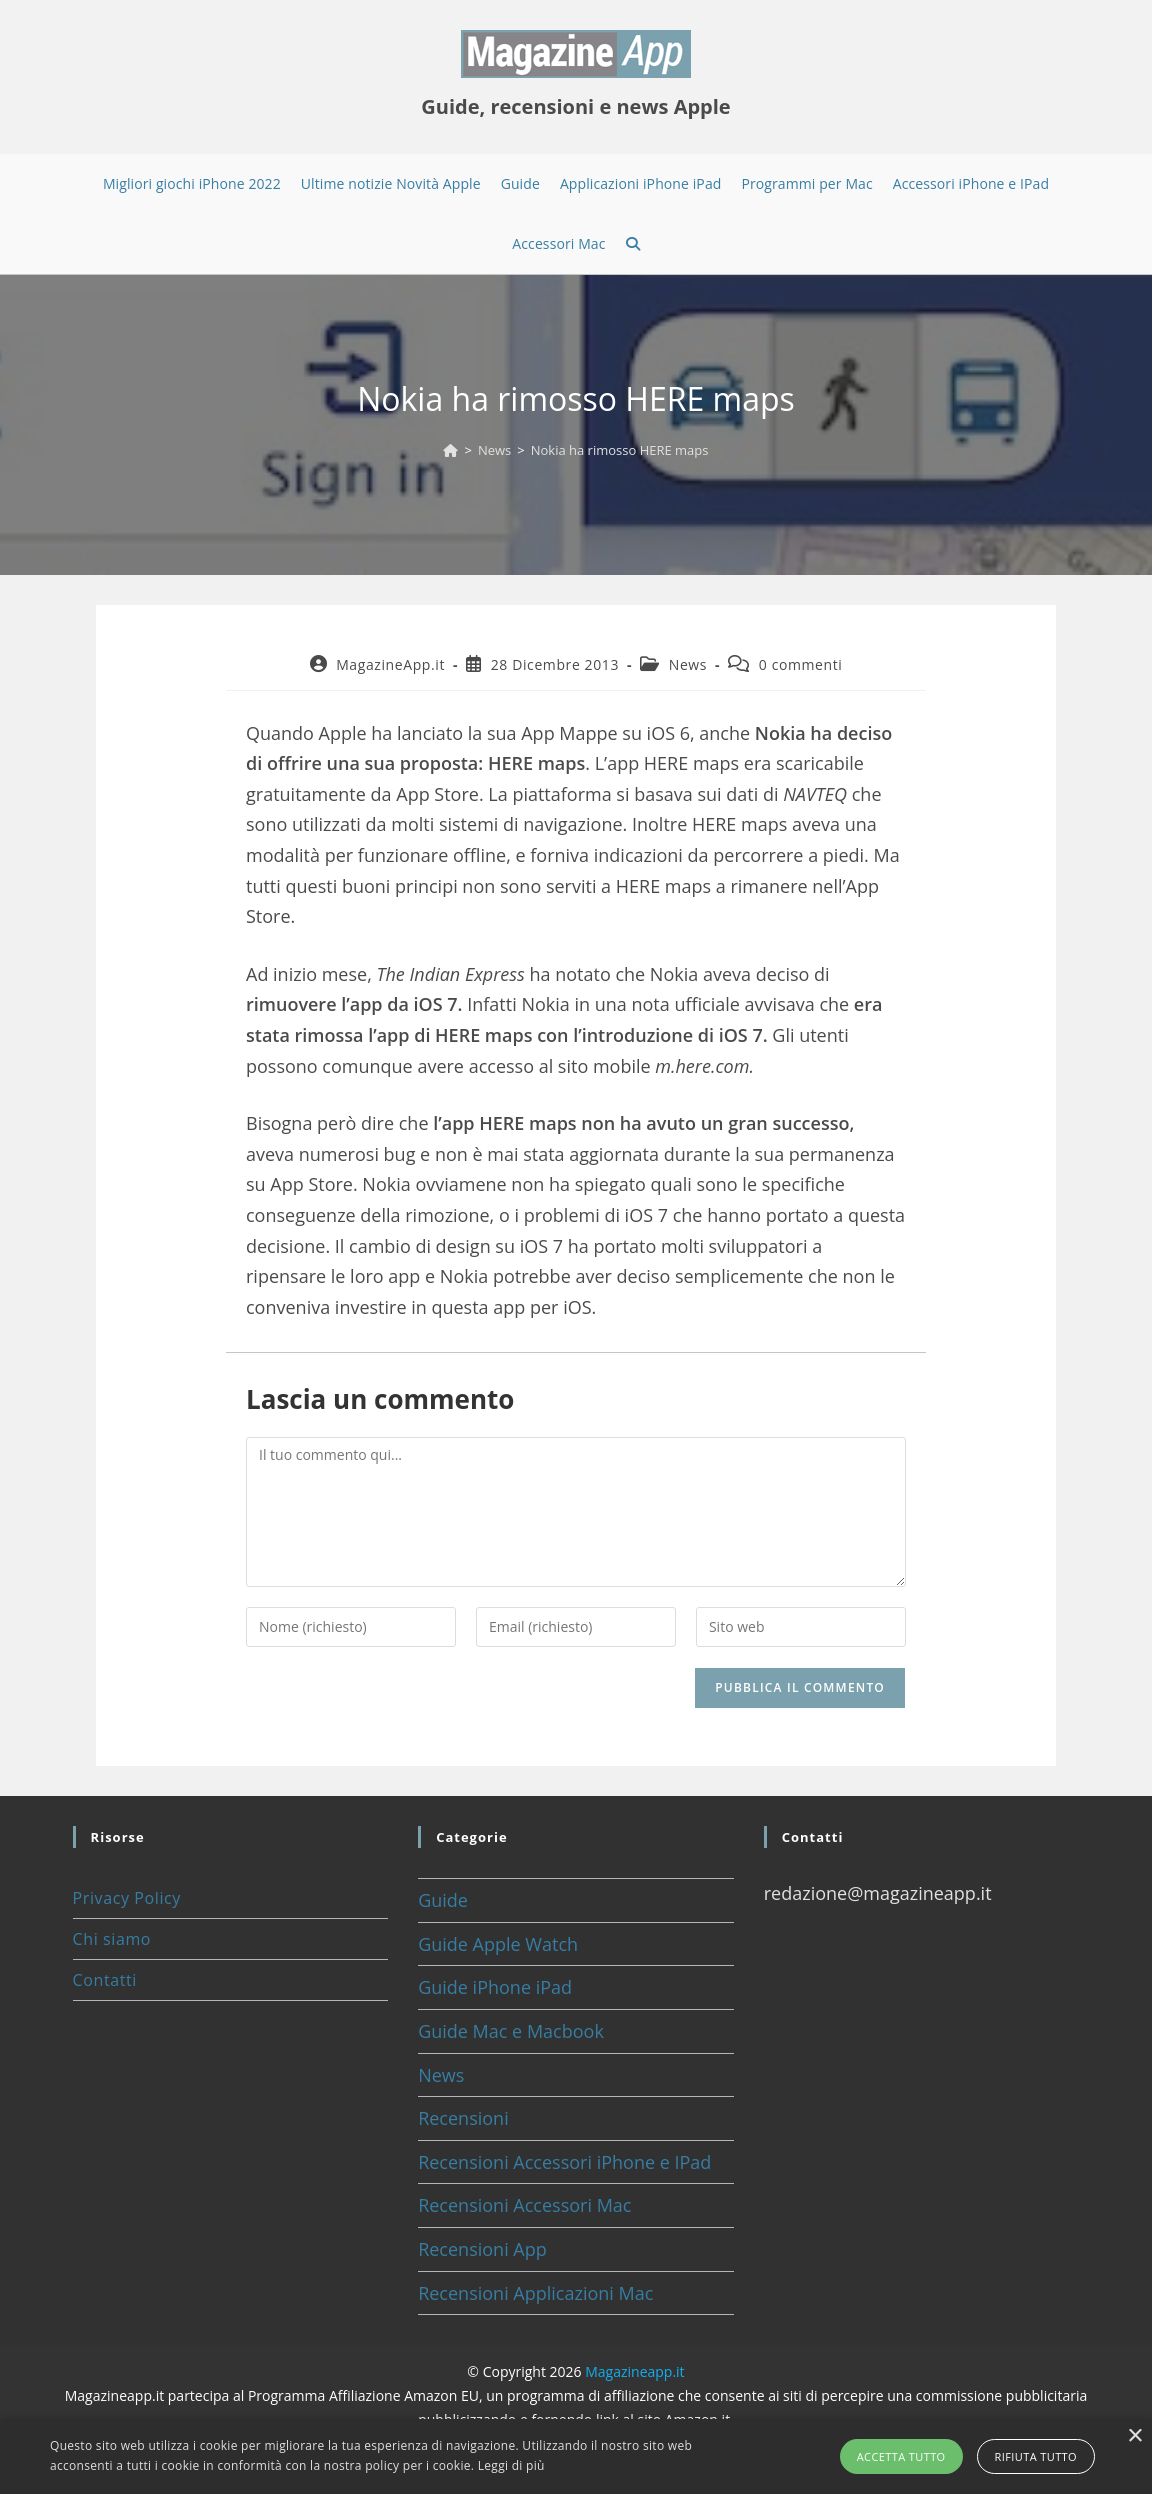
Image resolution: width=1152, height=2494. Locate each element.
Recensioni (463, 2118)
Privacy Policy (127, 1898)
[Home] (450, 450)
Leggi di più (511, 2465)
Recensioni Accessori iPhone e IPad (564, 2162)
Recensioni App (482, 2249)
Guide (443, 1900)
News (688, 664)
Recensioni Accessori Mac (524, 2205)
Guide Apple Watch (498, 1944)
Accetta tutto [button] (901, 2456)
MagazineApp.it (390, 664)
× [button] (1134, 2436)
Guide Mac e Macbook (511, 2031)
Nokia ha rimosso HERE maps (620, 450)
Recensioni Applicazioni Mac (535, 2293)
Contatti (105, 1980)
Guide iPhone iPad (495, 1987)
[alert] (576, 2456)
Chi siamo (112, 1939)
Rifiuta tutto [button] (1036, 2456)
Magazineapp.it (634, 2371)
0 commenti (801, 664)
